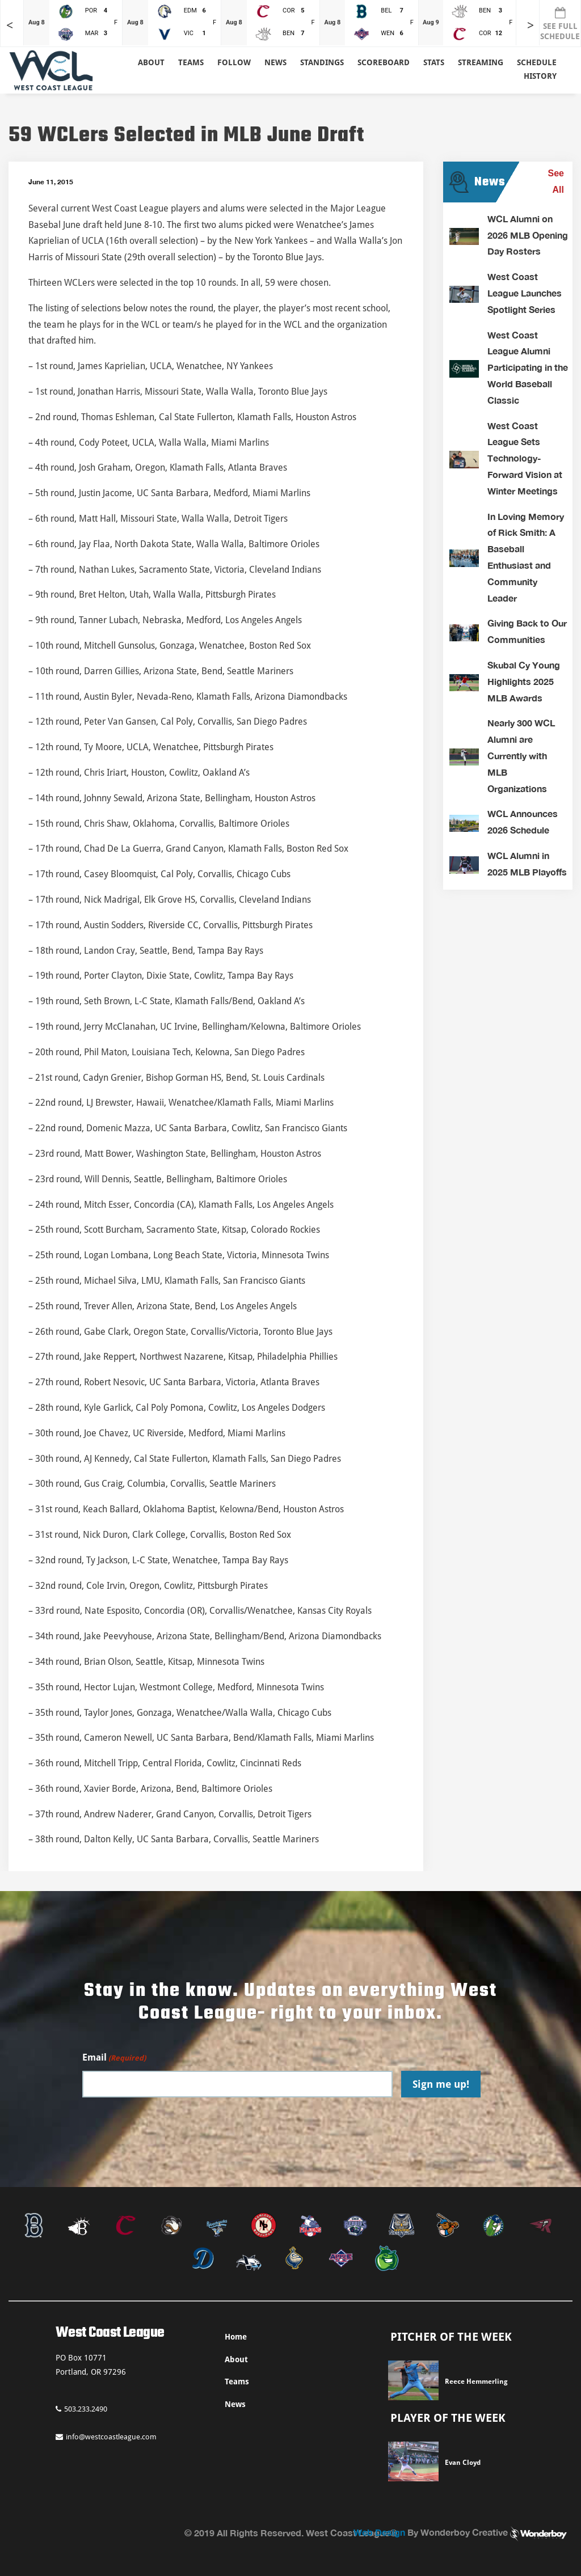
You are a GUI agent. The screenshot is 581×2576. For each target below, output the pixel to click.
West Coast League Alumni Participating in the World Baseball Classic (527, 367)
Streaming (480, 62)
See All (556, 181)
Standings (322, 62)
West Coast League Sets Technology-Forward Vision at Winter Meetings (524, 458)
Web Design (379, 2532)
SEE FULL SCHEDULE (560, 24)
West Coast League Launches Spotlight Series (524, 293)
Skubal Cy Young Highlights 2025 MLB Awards (523, 681)
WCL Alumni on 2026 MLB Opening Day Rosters (527, 235)
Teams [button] (191, 62)
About (151, 62)
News (275, 62)
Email (114, 2058)
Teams (237, 2381)
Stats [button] (433, 62)
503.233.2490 (81, 2409)
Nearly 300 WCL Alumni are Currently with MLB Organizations (521, 755)
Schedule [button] (537, 62)
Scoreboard (383, 62)
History (540, 76)
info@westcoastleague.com (106, 2437)
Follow (234, 62)
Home (236, 2336)
